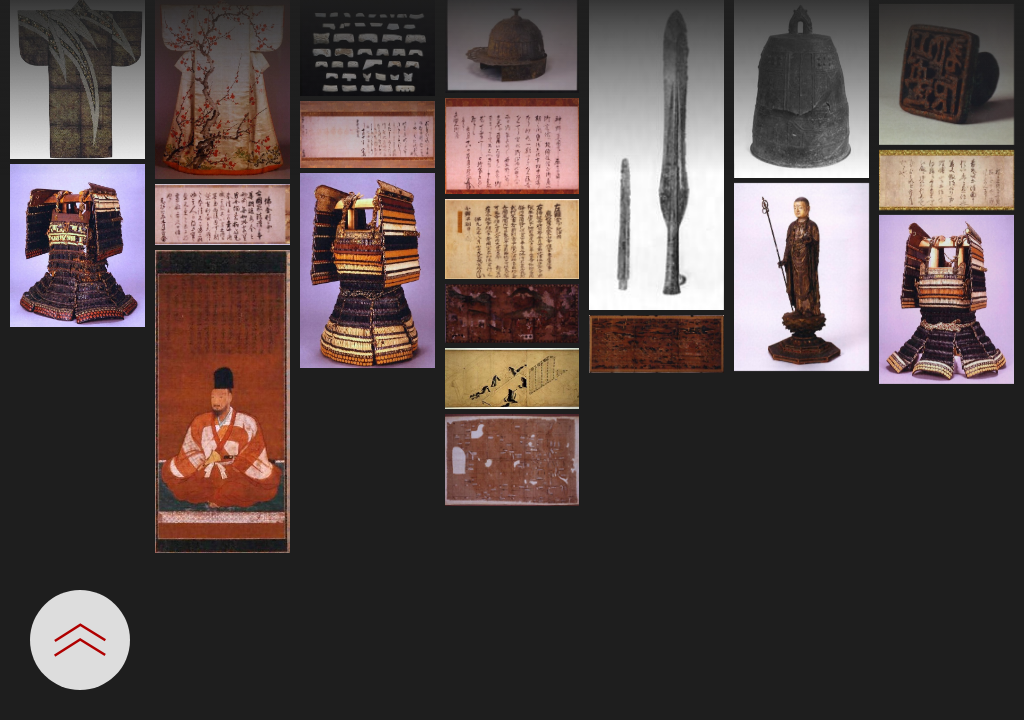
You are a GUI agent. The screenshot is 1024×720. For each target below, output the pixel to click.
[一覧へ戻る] (989, 22)
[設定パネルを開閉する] (80, 640)
